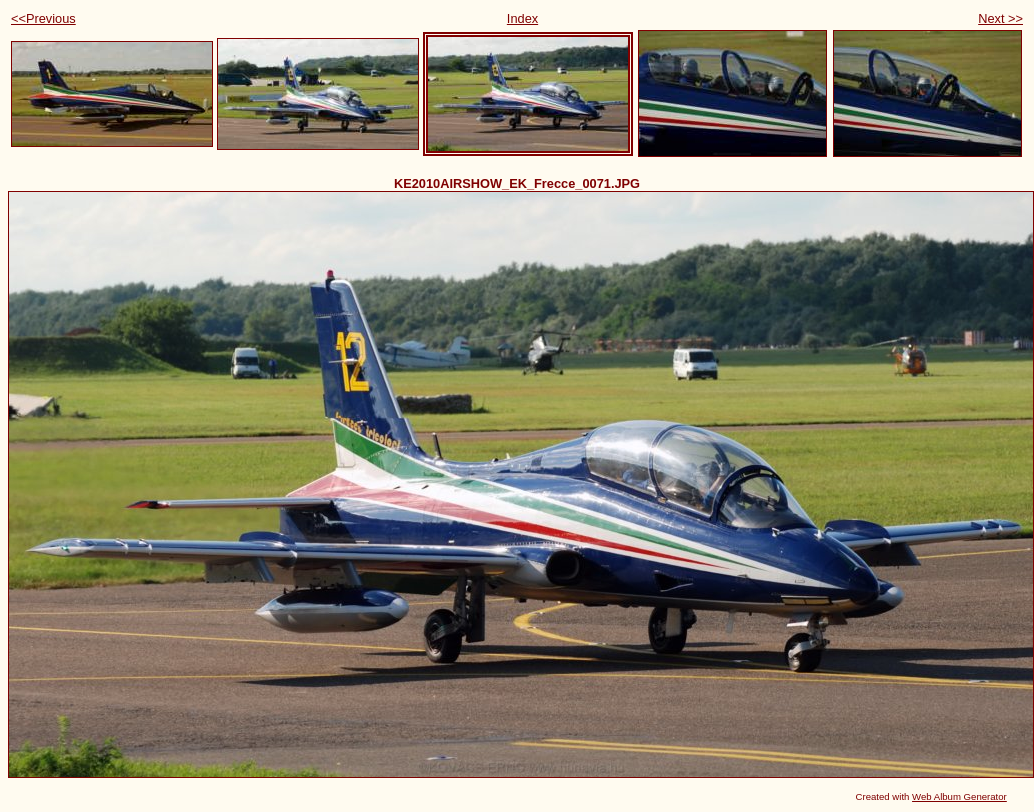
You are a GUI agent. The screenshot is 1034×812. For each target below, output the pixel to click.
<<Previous (43, 18)
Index (522, 18)
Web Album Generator (959, 796)
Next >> (1000, 18)
